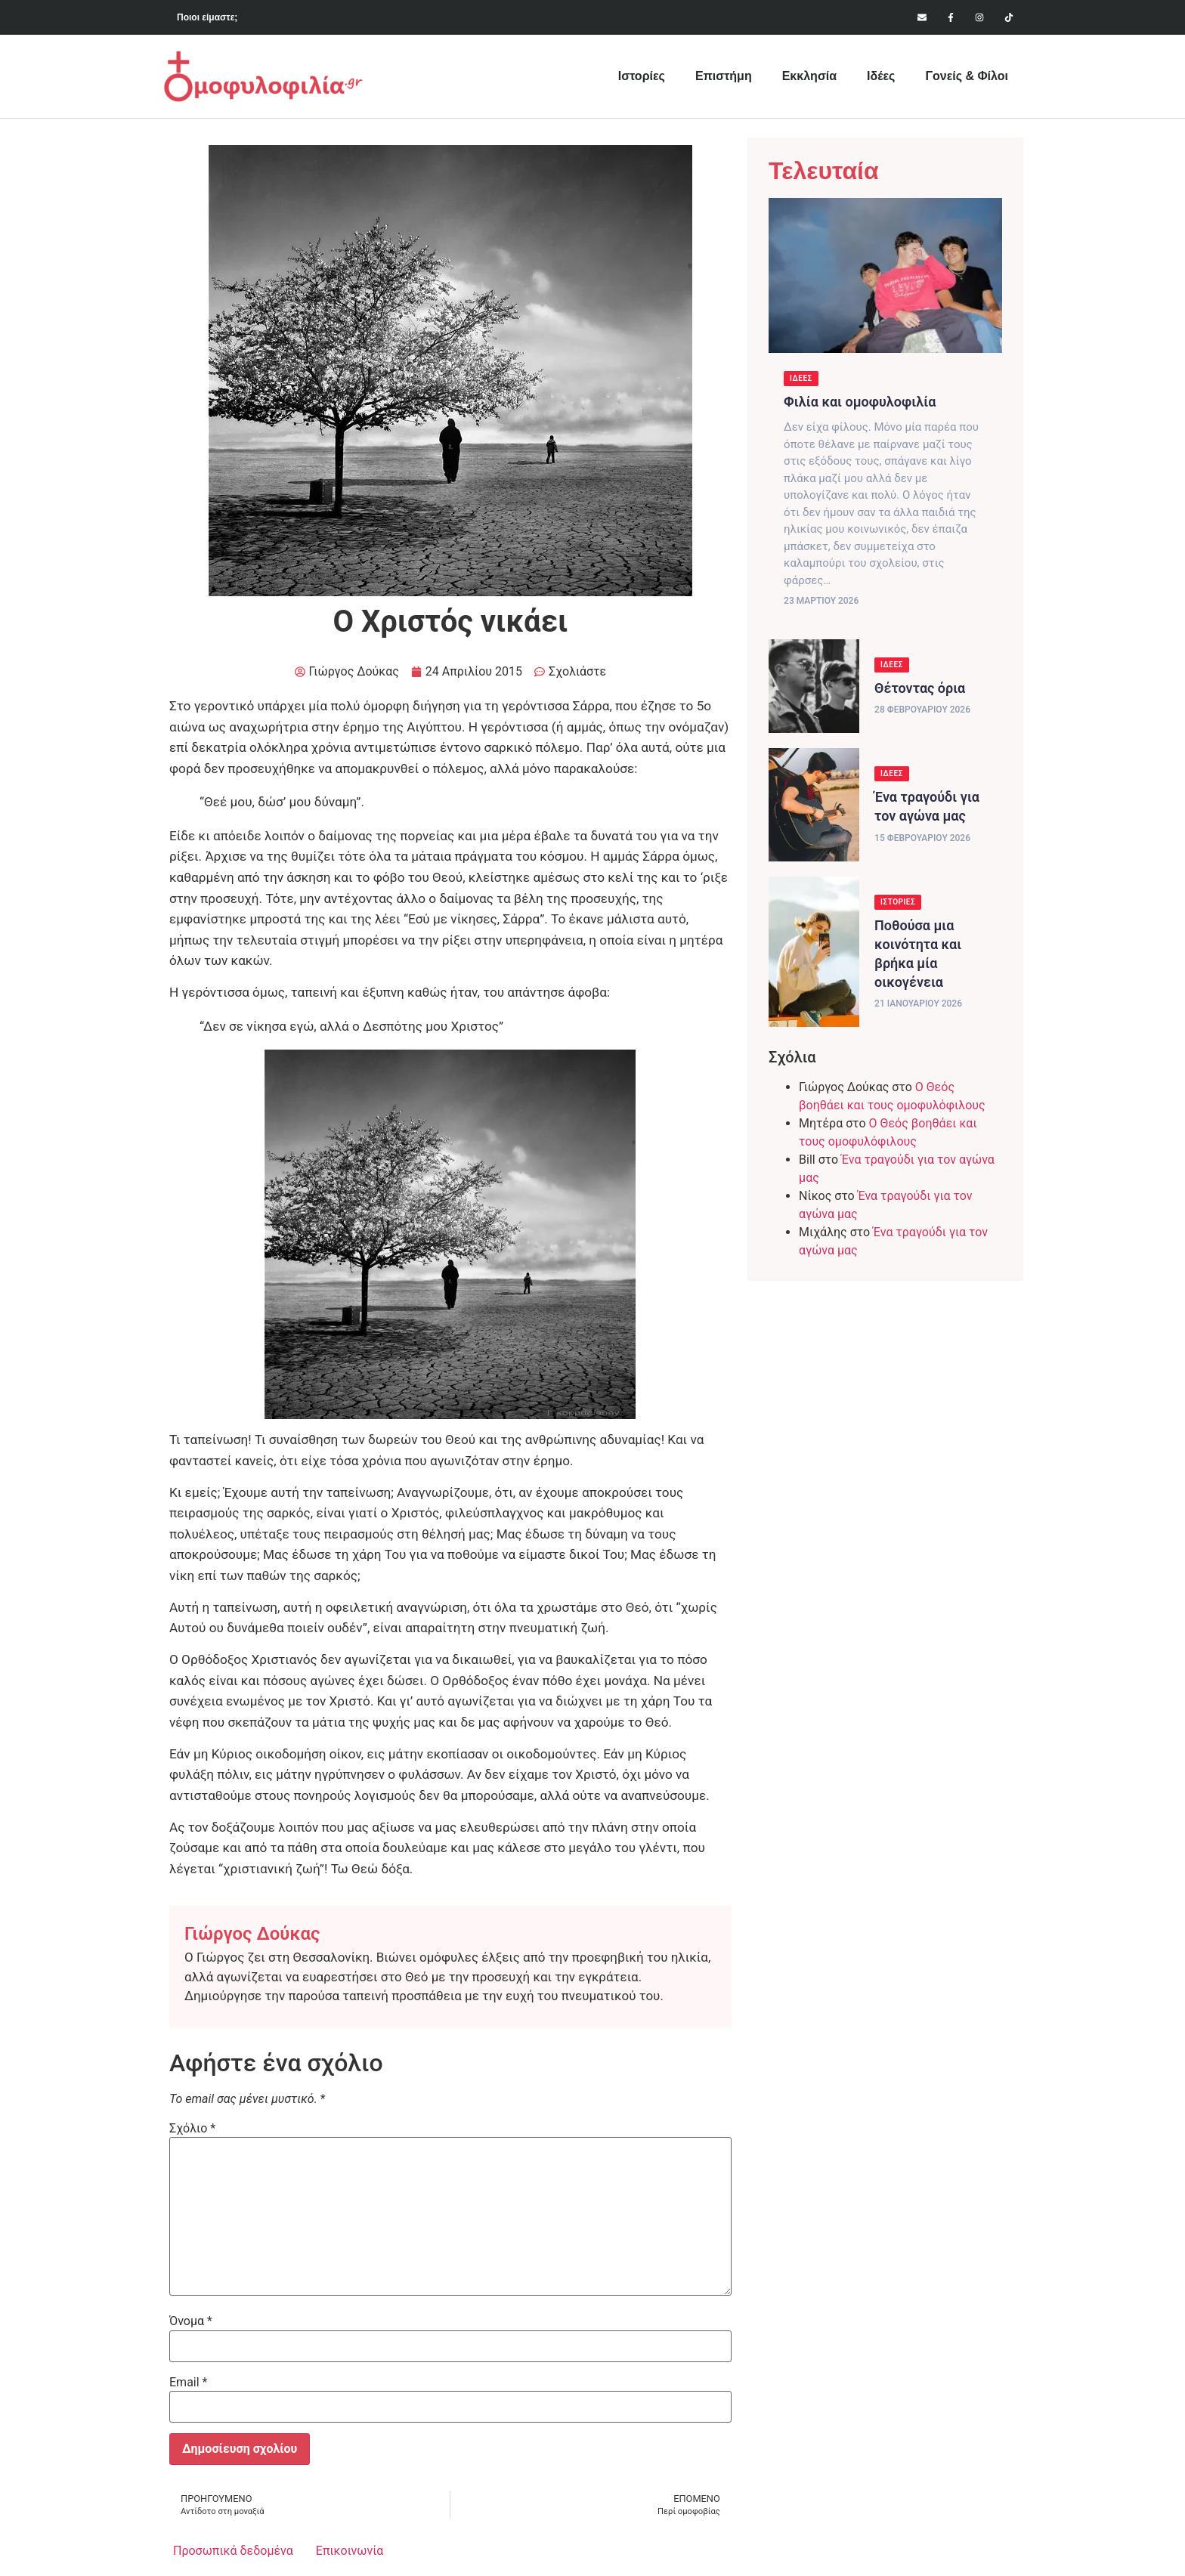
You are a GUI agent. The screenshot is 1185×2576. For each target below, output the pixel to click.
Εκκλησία (809, 76)
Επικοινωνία (350, 2551)
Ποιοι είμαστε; (207, 17)
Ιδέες (881, 76)
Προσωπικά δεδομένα (233, 2551)
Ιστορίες (641, 76)
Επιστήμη (723, 76)
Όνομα (190, 2321)
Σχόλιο (192, 2129)
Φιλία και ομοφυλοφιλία (860, 402)
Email (188, 2383)
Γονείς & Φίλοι (966, 76)
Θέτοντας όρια (919, 688)
